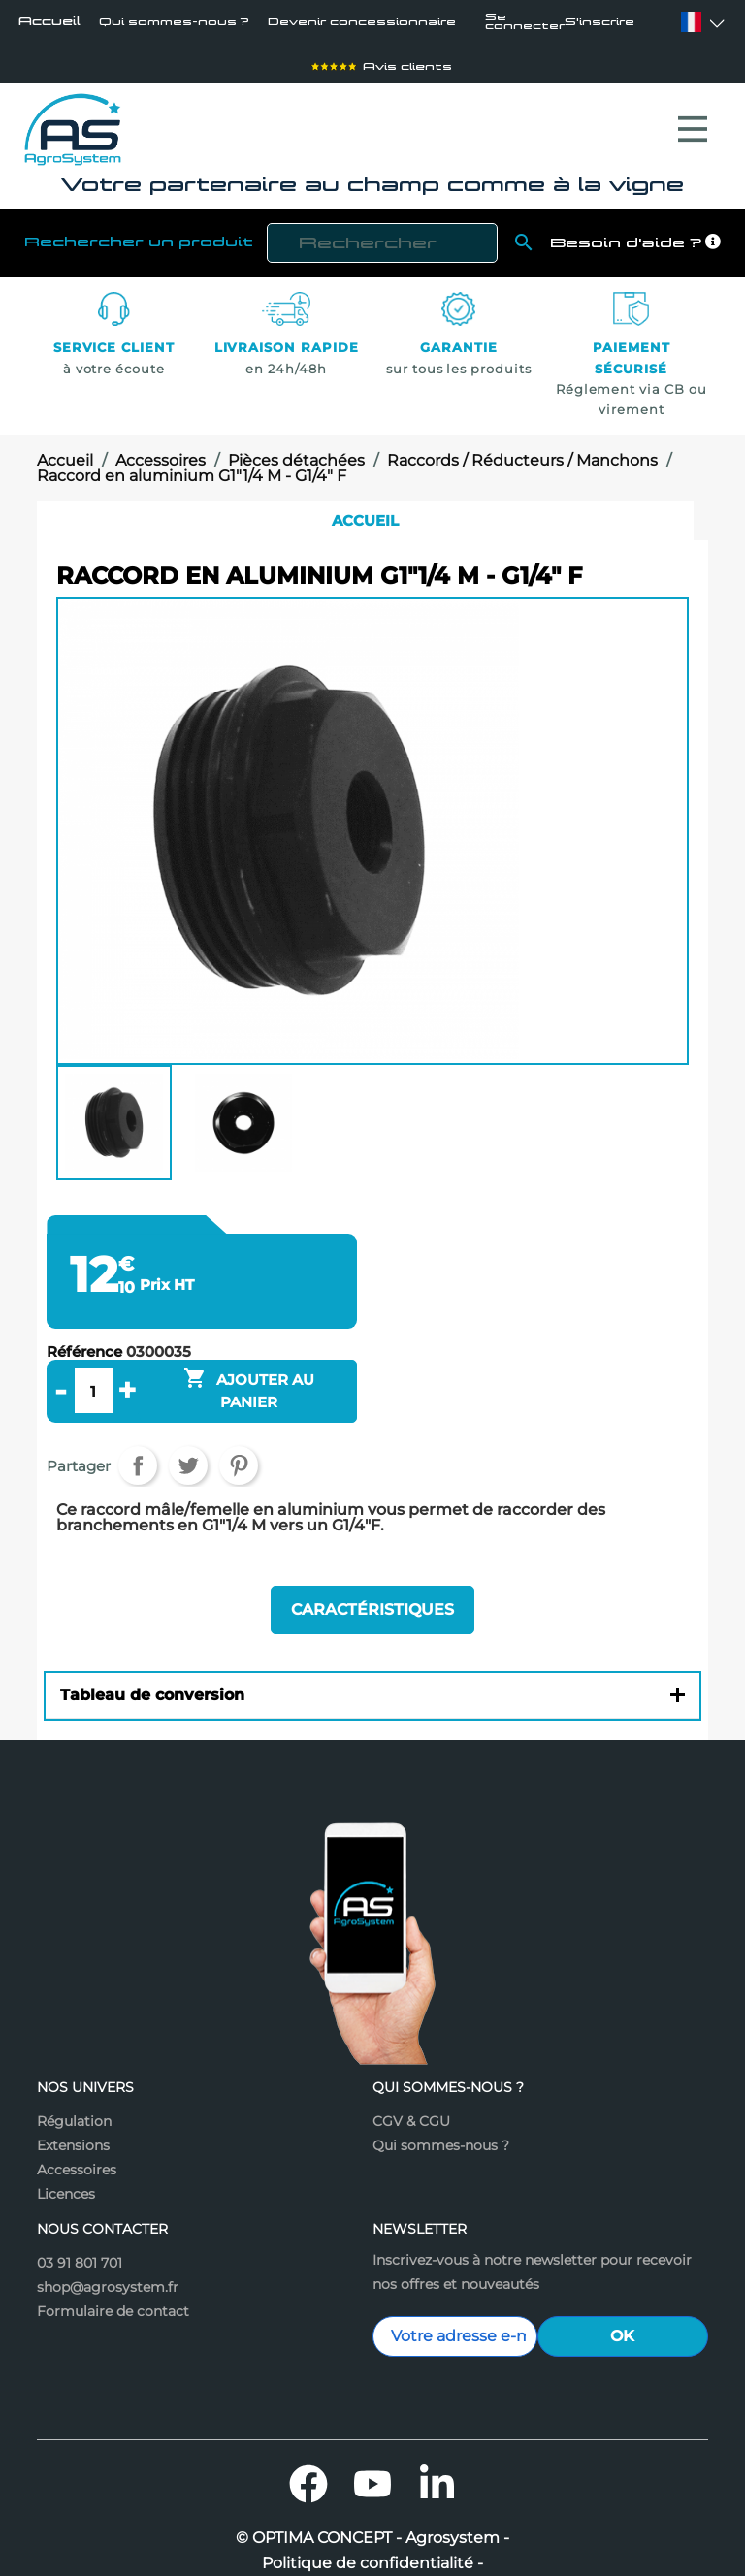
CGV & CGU (411, 2081)
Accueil (49, 23)
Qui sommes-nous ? (158, 23)
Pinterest (238, 1440)
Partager (137, 1440)
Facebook (308, 2444)
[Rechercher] (382, 218)
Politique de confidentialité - (372, 2523)
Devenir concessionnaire (317, 23)
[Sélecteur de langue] (691, 24)
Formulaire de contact (113, 2271)
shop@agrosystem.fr (107, 2247)
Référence (84, 1327)
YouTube (372, 2444)
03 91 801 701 (79, 2223)
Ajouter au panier (248, 1363)
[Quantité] (93, 1365)
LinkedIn (436, 2444)
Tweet (188, 1440)
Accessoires (76, 2130)
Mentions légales (372, 2549)
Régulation (74, 2081)
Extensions (73, 2105)
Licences (66, 2154)
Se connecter (529, 24)
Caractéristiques (372, 1577)
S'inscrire (613, 23)
